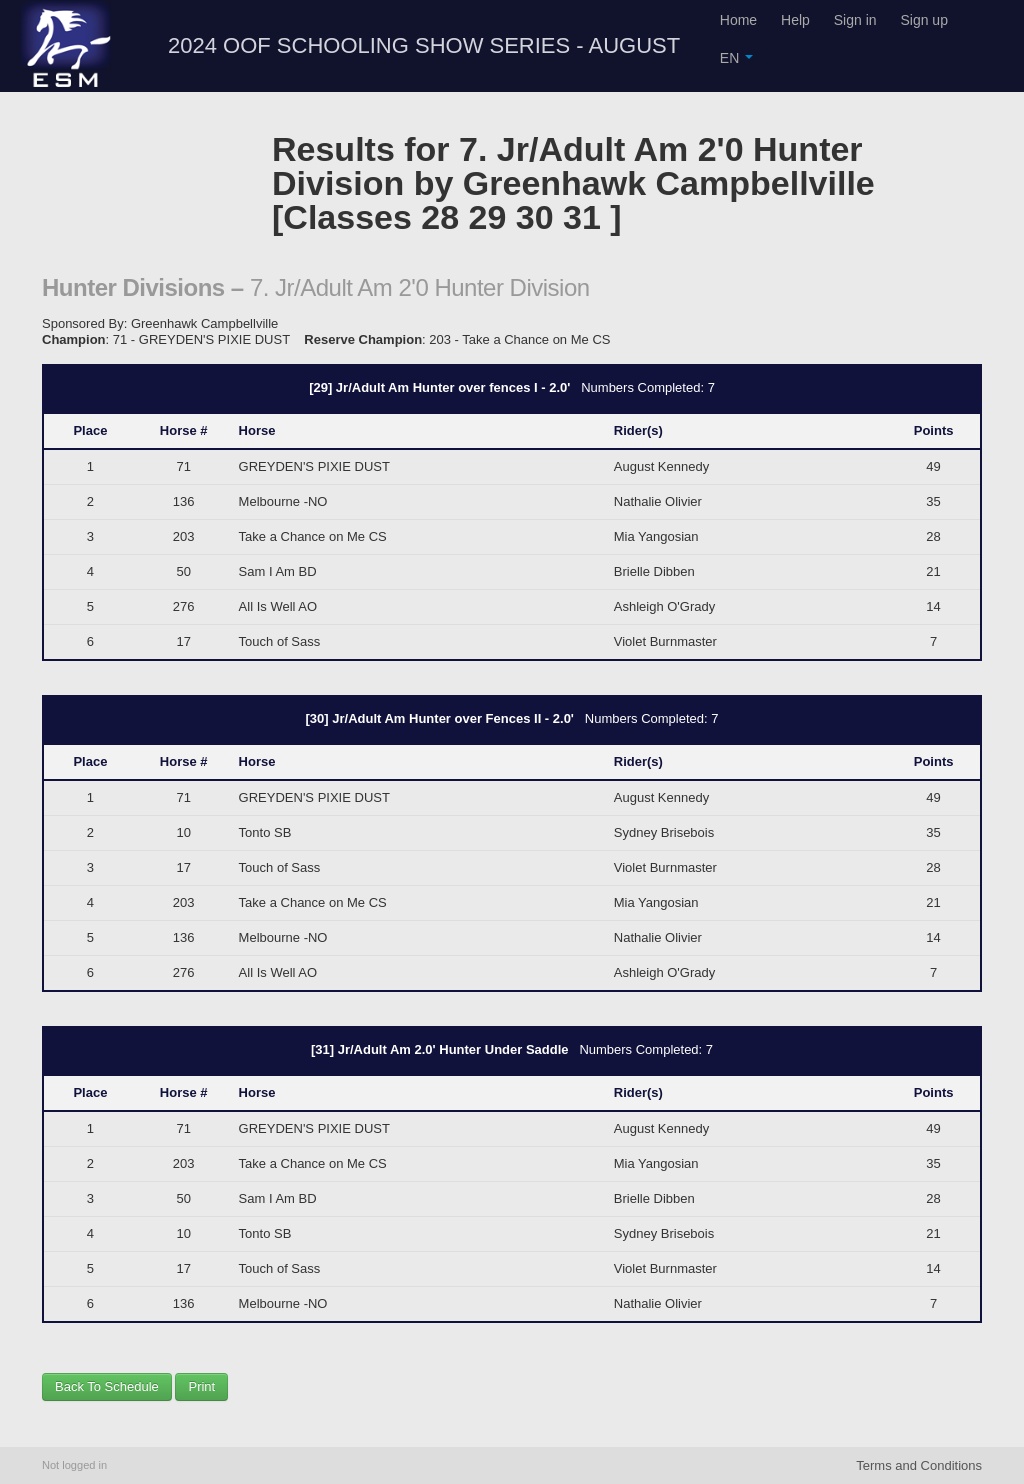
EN (736, 58)
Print (201, 1386)
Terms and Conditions (919, 1465)
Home (738, 20)
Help (795, 20)
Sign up (923, 20)
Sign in (855, 20)
